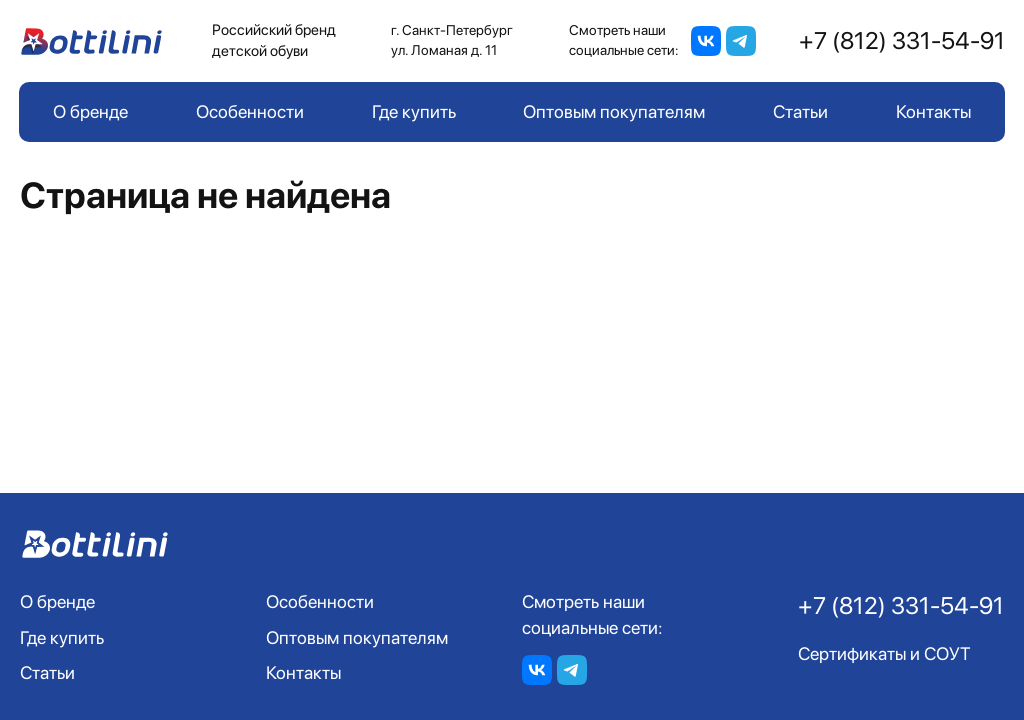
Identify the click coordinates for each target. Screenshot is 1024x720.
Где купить (414, 111)
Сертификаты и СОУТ (884, 653)
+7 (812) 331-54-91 (902, 40)
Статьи (800, 111)
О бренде (90, 111)
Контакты (933, 111)
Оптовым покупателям (614, 111)
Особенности (250, 111)
